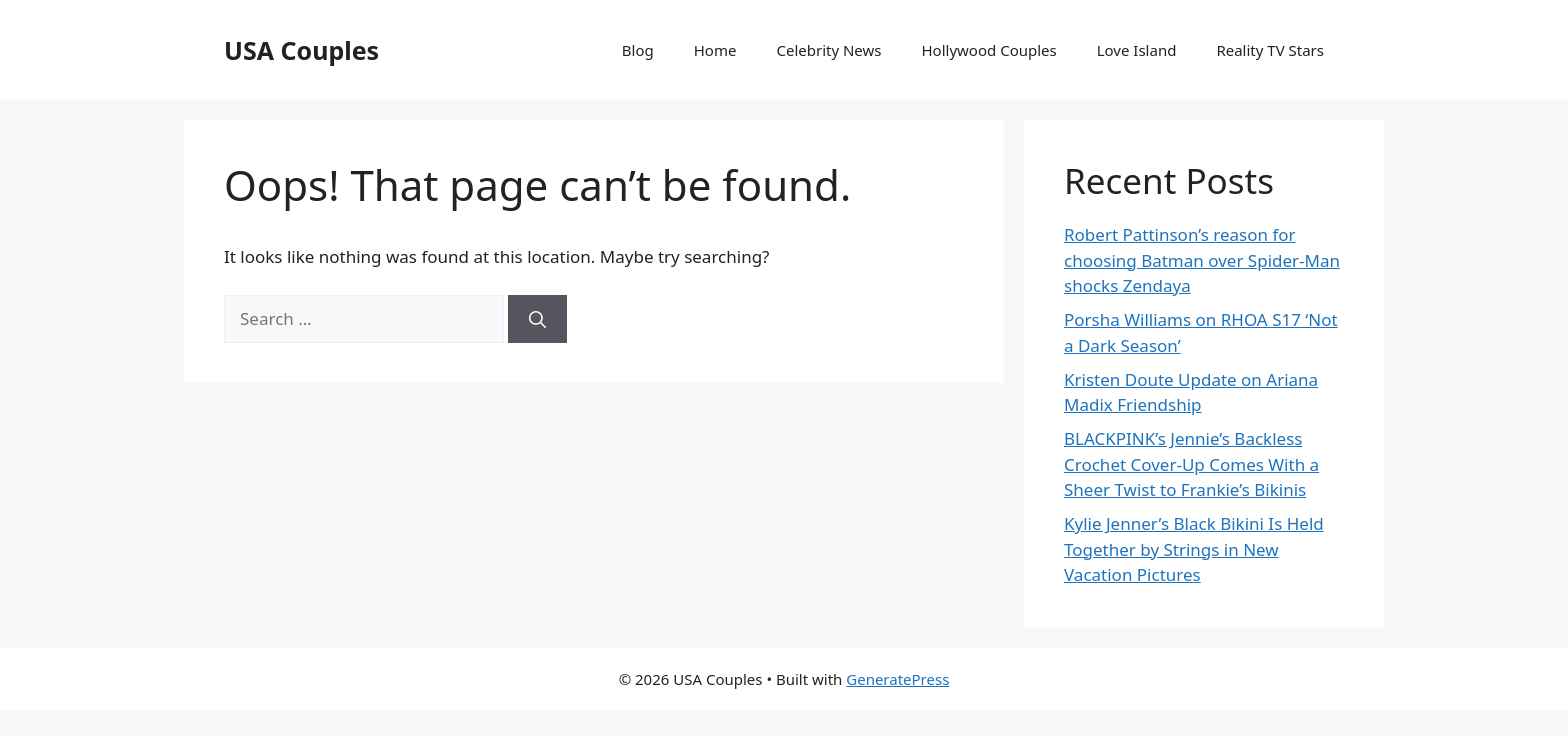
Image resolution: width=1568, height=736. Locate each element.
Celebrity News (828, 50)
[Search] (537, 319)
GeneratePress (897, 679)
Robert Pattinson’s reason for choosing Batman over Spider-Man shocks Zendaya (1202, 260)
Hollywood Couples (989, 50)
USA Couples (301, 50)
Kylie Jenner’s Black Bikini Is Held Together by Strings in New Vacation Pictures (1194, 549)
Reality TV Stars (1270, 50)
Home (715, 50)
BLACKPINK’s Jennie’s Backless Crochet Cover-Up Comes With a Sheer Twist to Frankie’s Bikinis (1191, 464)
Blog (638, 50)
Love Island (1137, 50)
